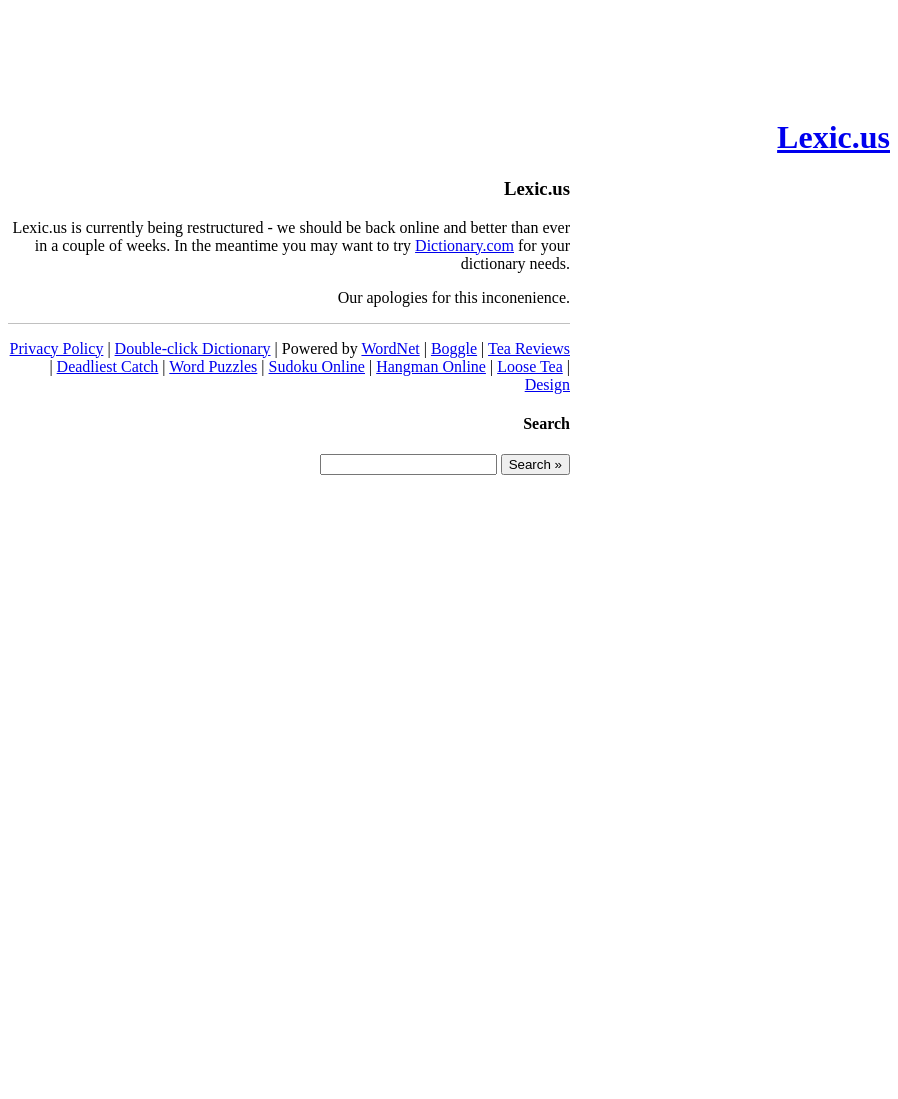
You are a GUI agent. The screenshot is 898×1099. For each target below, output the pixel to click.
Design (547, 384)
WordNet (390, 348)
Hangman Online (431, 366)
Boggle (454, 348)
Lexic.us (833, 137)
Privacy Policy (57, 348)
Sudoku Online (317, 366)
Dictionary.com (464, 245)
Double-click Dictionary (193, 348)
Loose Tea (530, 366)
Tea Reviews (529, 348)
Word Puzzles (213, 366)
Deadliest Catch (108, 366)
